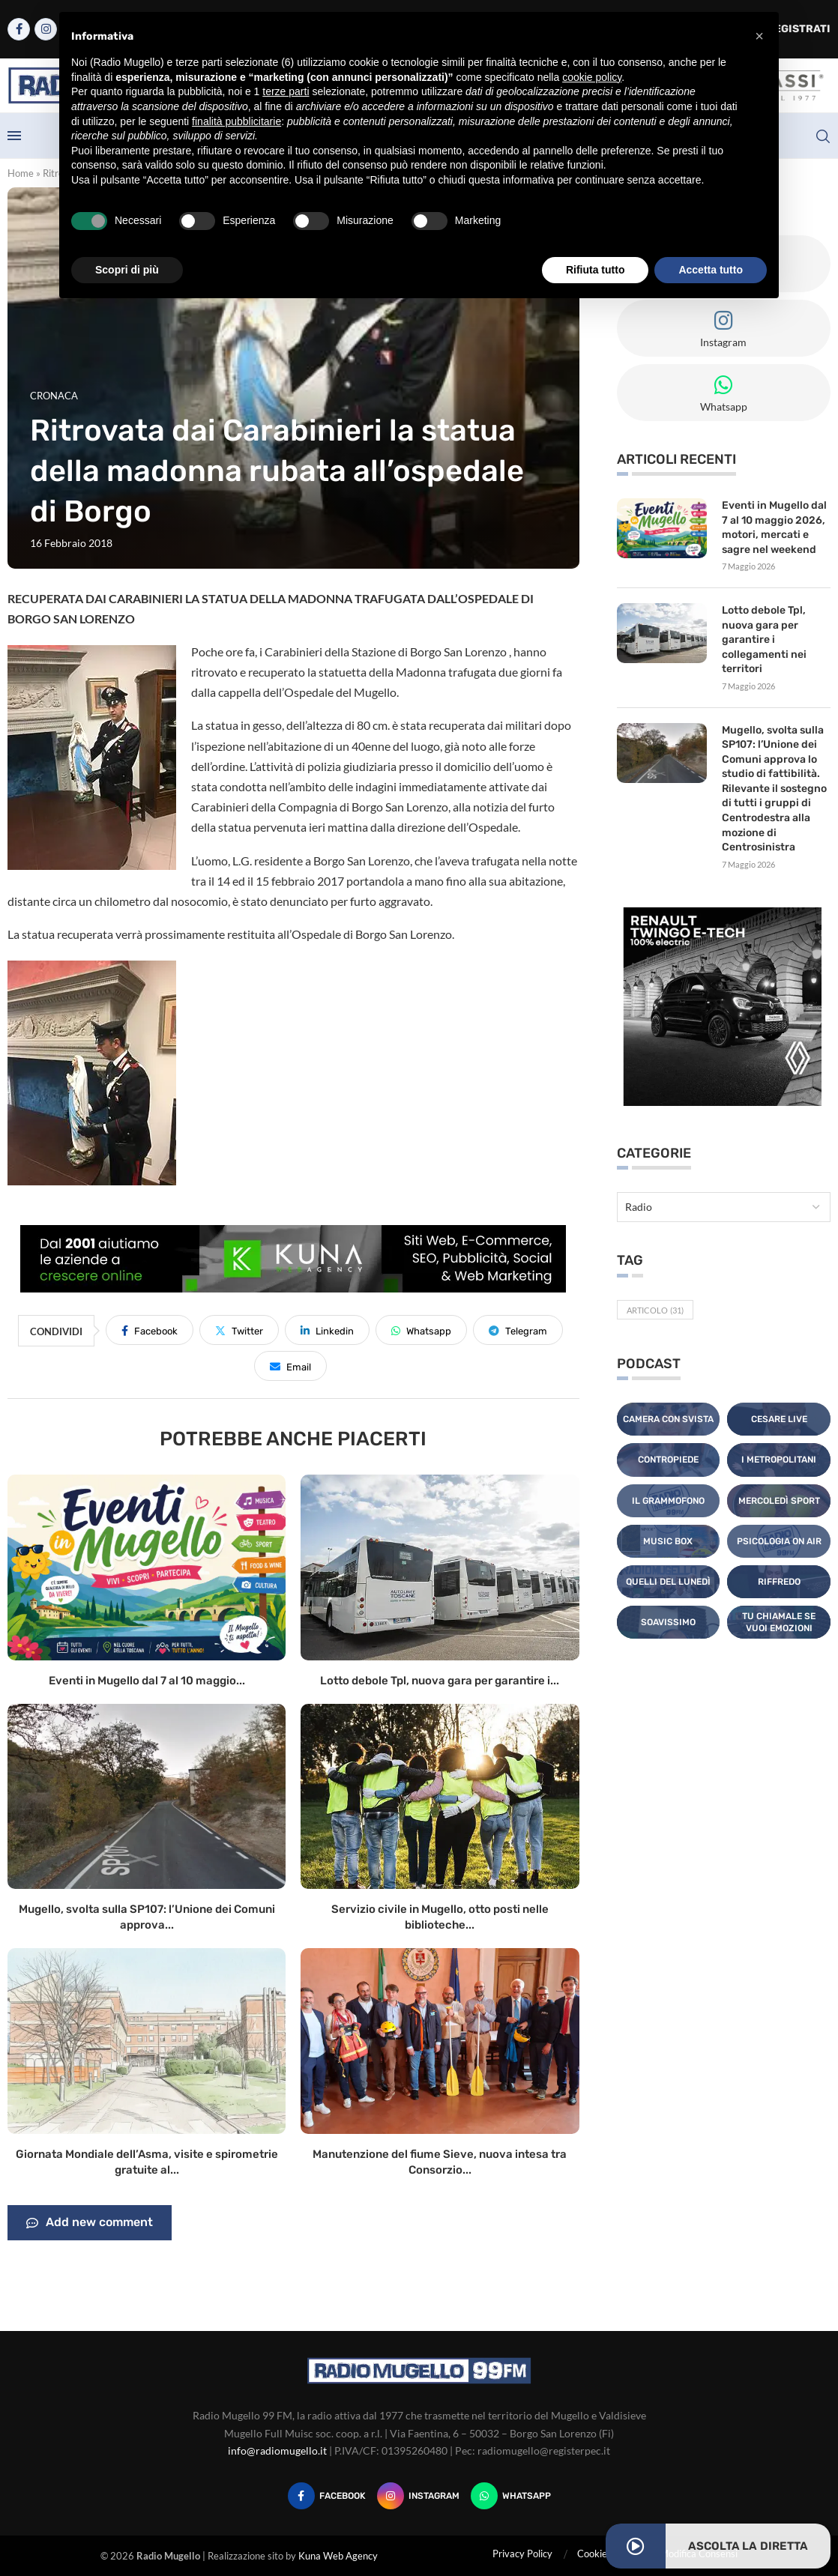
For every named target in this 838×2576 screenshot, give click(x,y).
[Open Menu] (14, 135)
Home (20, 173)
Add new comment (89, 2223)
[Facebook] (18, 29)
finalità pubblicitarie (236, 121)
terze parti (285, 91)
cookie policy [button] (591, 77)
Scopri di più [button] (127, 270)
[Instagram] (45, 29)
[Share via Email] (290, 1366)
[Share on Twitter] (239, 1330)
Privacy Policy (522, 2554)
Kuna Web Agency (338, 2556)
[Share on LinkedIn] (327, 1330)
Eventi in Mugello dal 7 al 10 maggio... (147, 1680)
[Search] (823, 136)
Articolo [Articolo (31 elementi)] (655, 1310)
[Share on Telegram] (518, 1330)
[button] (759, 36)
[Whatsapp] (511, 2495)
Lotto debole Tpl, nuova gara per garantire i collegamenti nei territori (764, 639)
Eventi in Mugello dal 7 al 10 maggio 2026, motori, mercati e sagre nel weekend (774, 527)
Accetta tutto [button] (710, 270)
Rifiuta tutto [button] (595, 270)
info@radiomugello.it (277, 2450)
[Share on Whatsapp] (421, 1330)
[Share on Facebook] (149, 1330)
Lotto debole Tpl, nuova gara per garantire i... (439, 1680)
